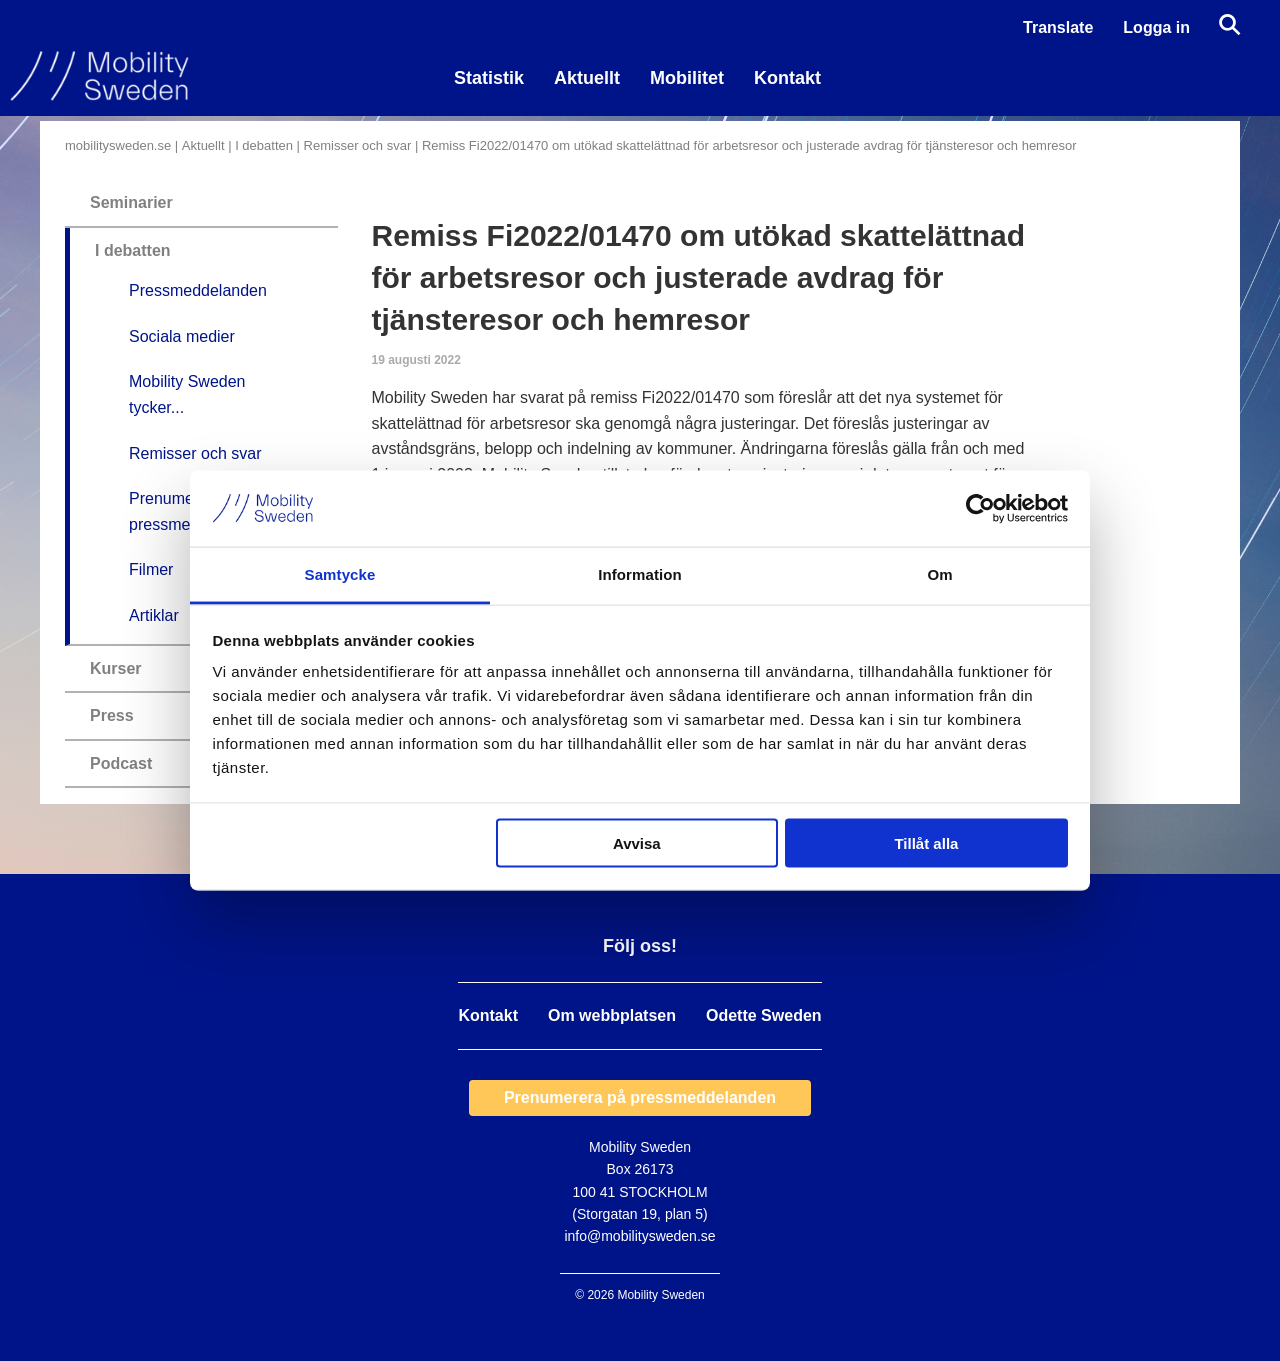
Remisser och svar (358, 145)
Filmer (151, 569)
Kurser (116, 668)
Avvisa (637, 842)
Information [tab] (640, 574)
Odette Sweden (764, 1016)
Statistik (489, 78)
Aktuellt (587, 78)
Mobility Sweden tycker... (187, 394)
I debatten (264, 145)
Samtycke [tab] (340, 574)
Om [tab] (939, 574)
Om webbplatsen (612, 1016)
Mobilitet (687, 78)
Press (112, 715)
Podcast (121, 763)
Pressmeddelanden (198, 290)
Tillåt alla (926, 842)
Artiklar (154, 615)
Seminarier (131, 202)
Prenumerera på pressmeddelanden (640, 1097)
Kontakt (787, 78)
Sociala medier (182, 336)
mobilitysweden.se (118, 145)
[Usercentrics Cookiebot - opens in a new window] (980, 508)
